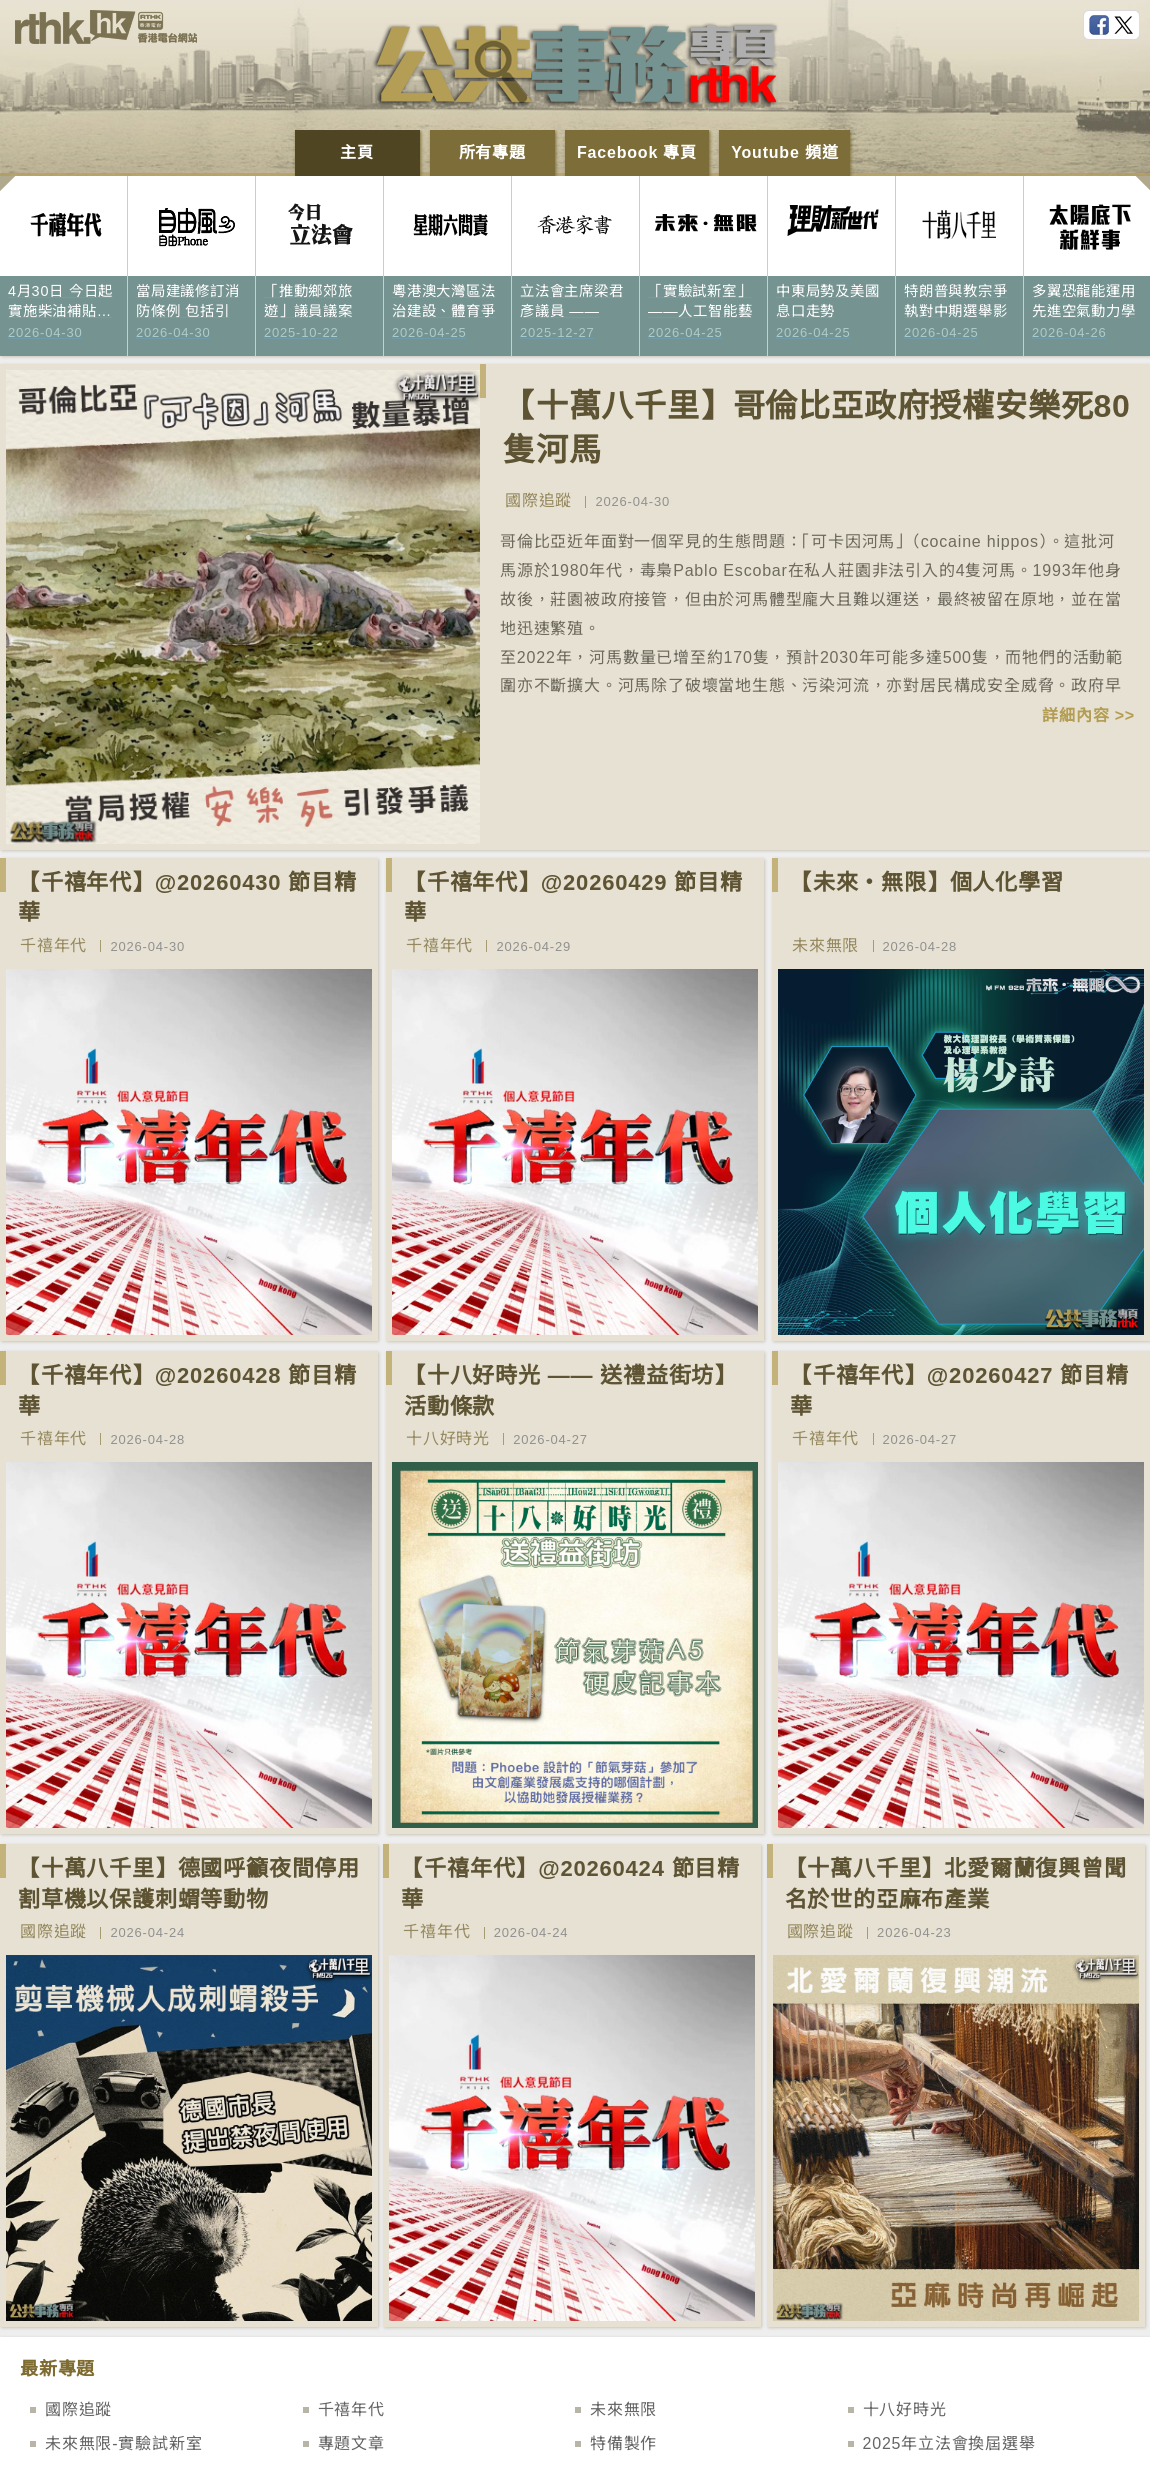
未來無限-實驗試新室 (123, 2443)
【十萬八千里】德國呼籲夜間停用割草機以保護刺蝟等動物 (189, 1884)
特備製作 (623, 2443)
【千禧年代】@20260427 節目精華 (959, 1391)
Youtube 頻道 (784, 152)
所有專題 (492, 152)
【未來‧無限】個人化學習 (927, 882)
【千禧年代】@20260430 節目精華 (187, 898)
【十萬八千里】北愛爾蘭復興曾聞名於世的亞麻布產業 (956, 1884)
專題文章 (351, 2443)
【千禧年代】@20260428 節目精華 (187, 1391)
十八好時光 (448, 1438)
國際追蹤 (538, 500)
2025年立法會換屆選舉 (949, 2443)
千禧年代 (53, 945)
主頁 (357, 152)
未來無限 (825, 945)
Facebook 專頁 (637, 152)
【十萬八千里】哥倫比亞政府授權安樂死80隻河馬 (817, 428)
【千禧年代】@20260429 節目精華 (573, 898)
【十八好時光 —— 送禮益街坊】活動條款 (570, 1391)
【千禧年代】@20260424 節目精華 (570, 1884)
